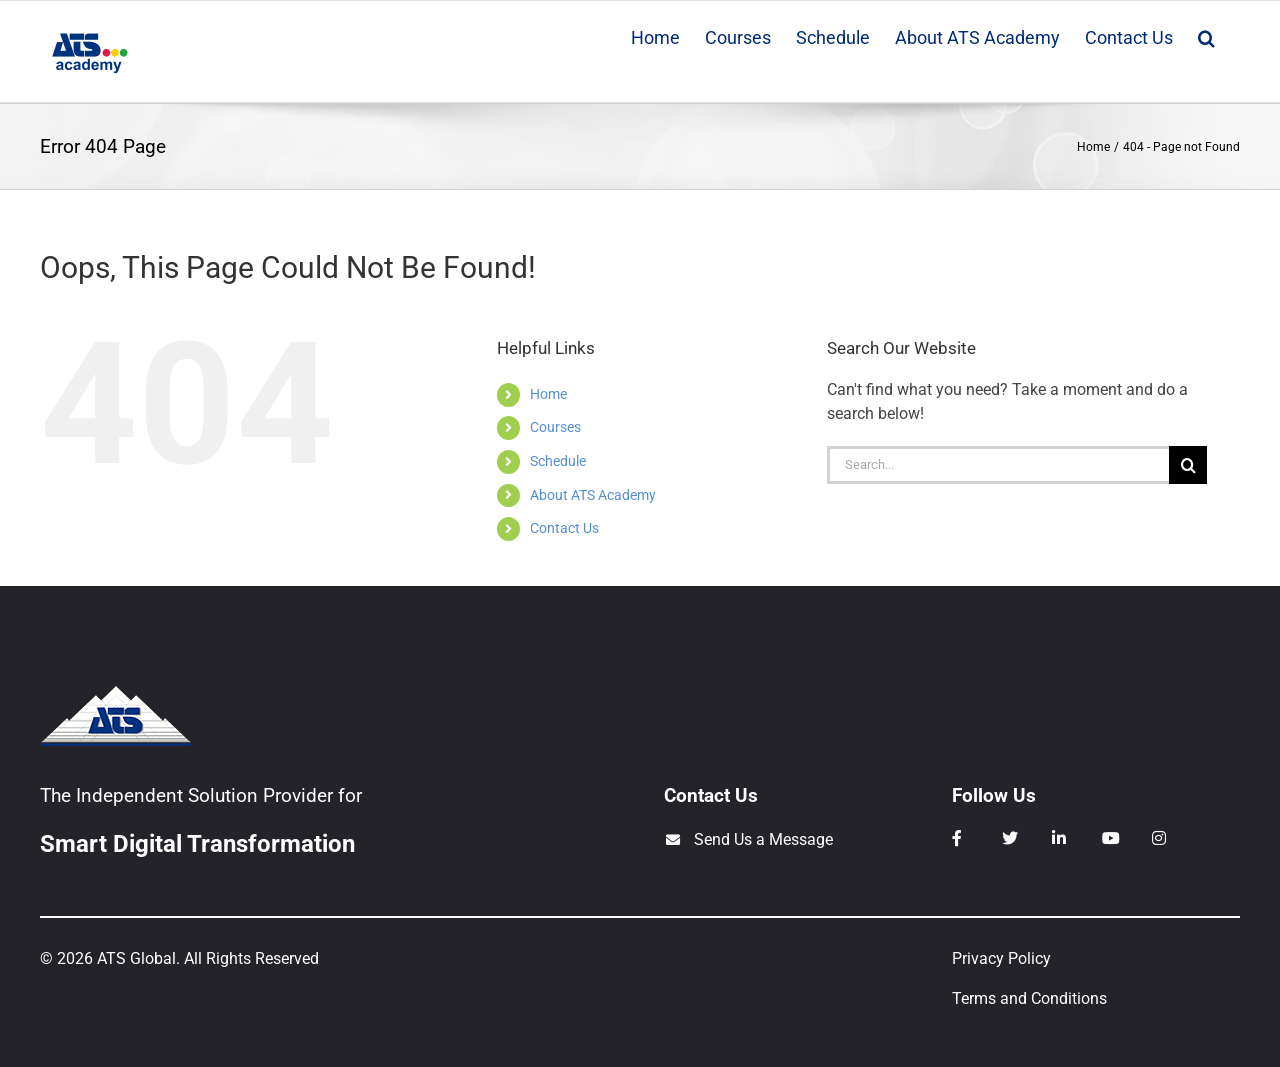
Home (548, 394)
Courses (555, 427)
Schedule (558, 461)
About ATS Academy (593, 495)
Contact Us (564, 528)
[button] (1206, 36)
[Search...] (998, 465)
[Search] (1188, 465)
